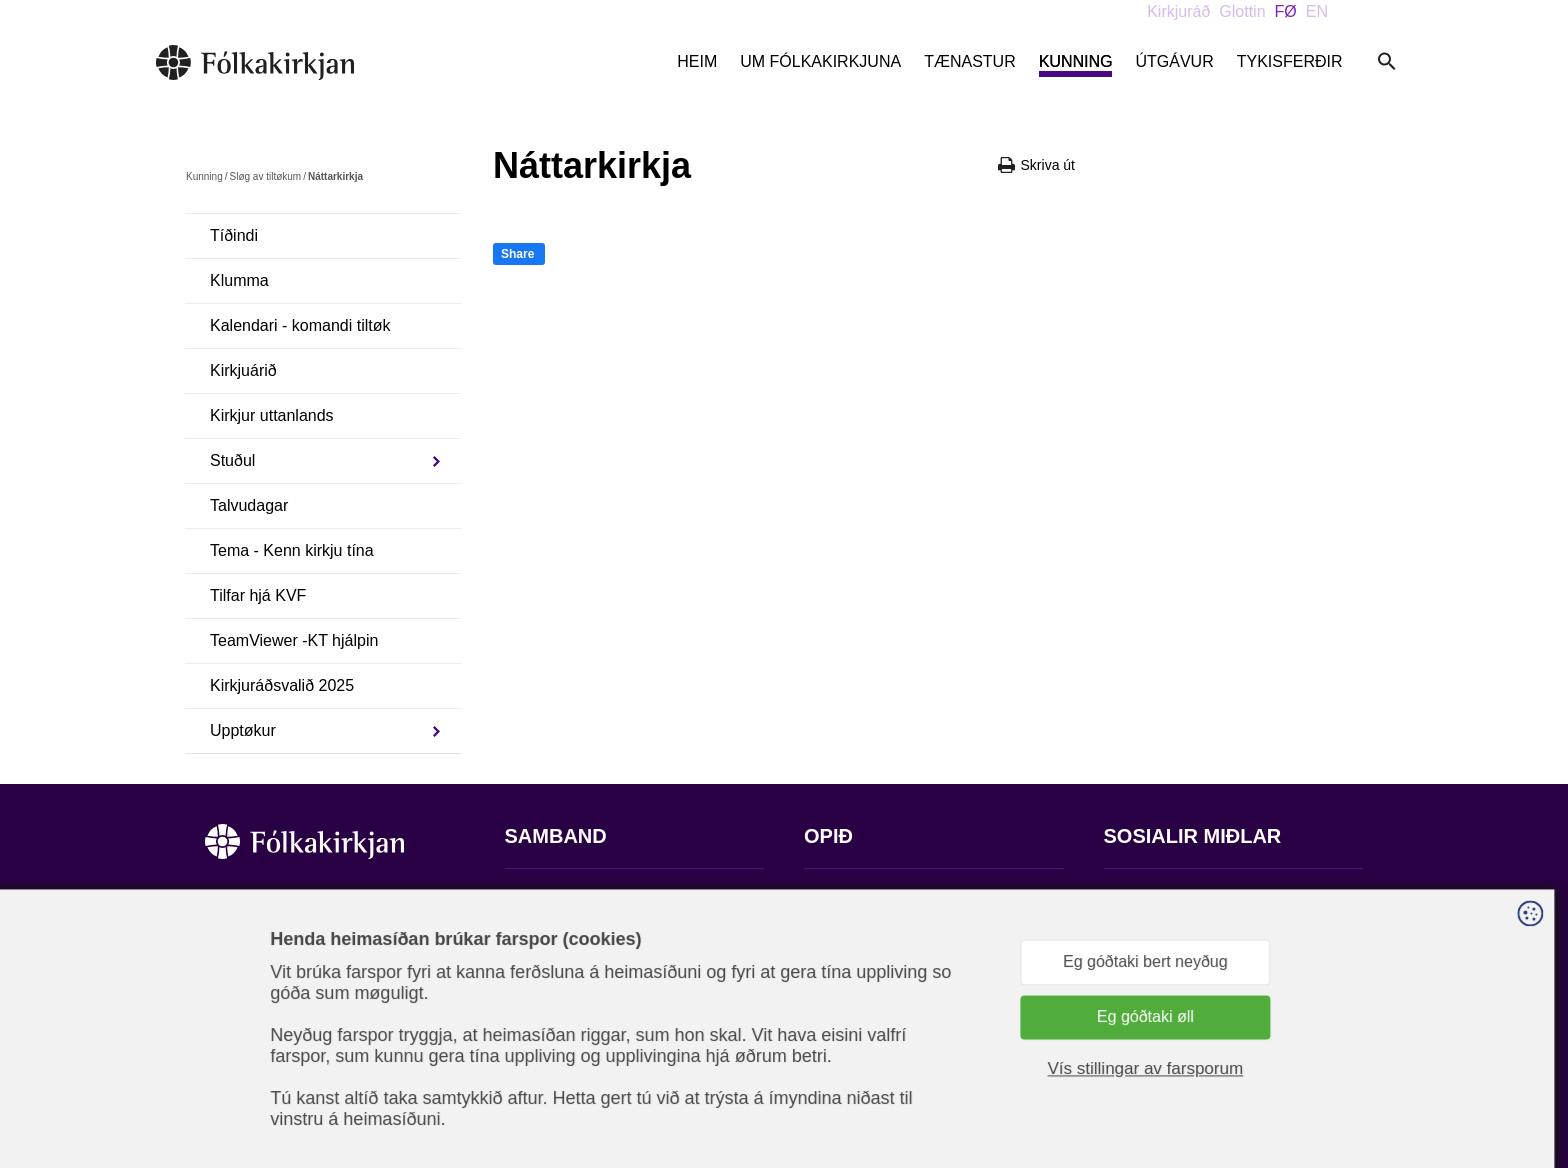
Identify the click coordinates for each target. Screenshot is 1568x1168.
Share (517, 254)
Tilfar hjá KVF (258, 595)
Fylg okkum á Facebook (1189, 897)
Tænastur (970, 61)
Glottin (1242, 11)
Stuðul (232, 460)
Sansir (1346, 1069)
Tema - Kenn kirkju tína (292, 550)
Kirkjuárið (243, 370)
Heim (697, 61)
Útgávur (1174, 61)
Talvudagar (249, 505)
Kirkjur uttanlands (272, 415)
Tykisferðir (1290, 61)
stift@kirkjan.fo (557, 1035)
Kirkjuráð (1178, 11)
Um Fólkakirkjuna (820, 61)
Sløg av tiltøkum (265, 176)
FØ (1286, 11)
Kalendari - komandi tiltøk (300, 325)
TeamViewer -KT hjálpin (294, 640)
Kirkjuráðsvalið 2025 (282, 685)
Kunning (1076, 61)
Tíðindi (234, 235)
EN (1317, 11)
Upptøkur (243, 730)
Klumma (239, 280)
